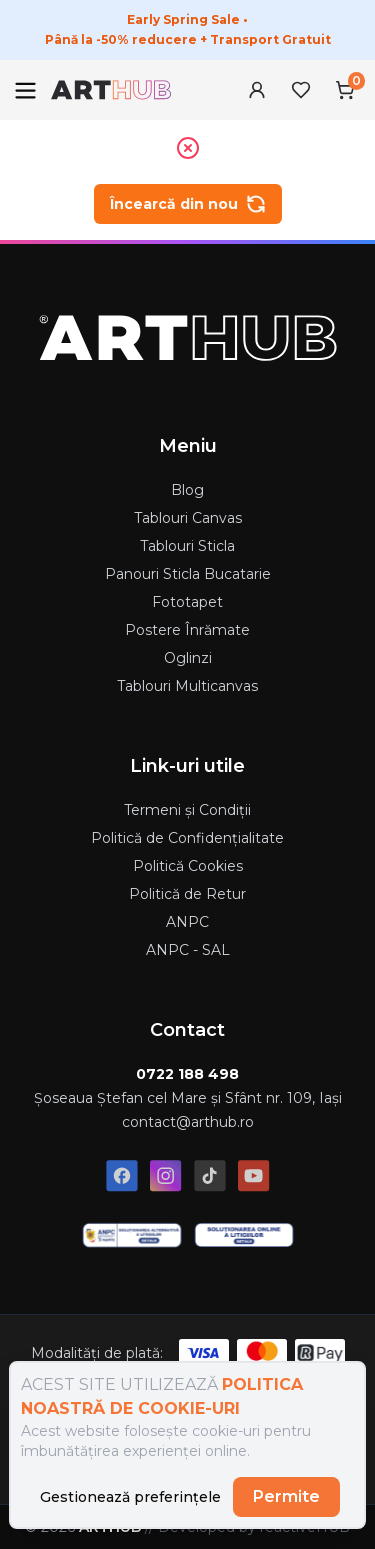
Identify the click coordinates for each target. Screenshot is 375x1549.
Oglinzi (188, 658)
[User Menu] (257, 90)
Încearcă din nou (188, 204)
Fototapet (187, 602)
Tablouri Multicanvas (187, 686)
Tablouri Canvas (188, 518)
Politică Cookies (188, 866)
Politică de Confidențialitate (187, 838)
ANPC (187, 922)
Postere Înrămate (187, 630)
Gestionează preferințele (130, 1497)
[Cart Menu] (345, 90)
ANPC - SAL (188, 950)
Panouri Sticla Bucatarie (188, 574)
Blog (187, 490)
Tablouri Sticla (187, 546)
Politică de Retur (187, 894)
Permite (286, 1496)
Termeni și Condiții (187, 810)
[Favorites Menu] (301, 90)
